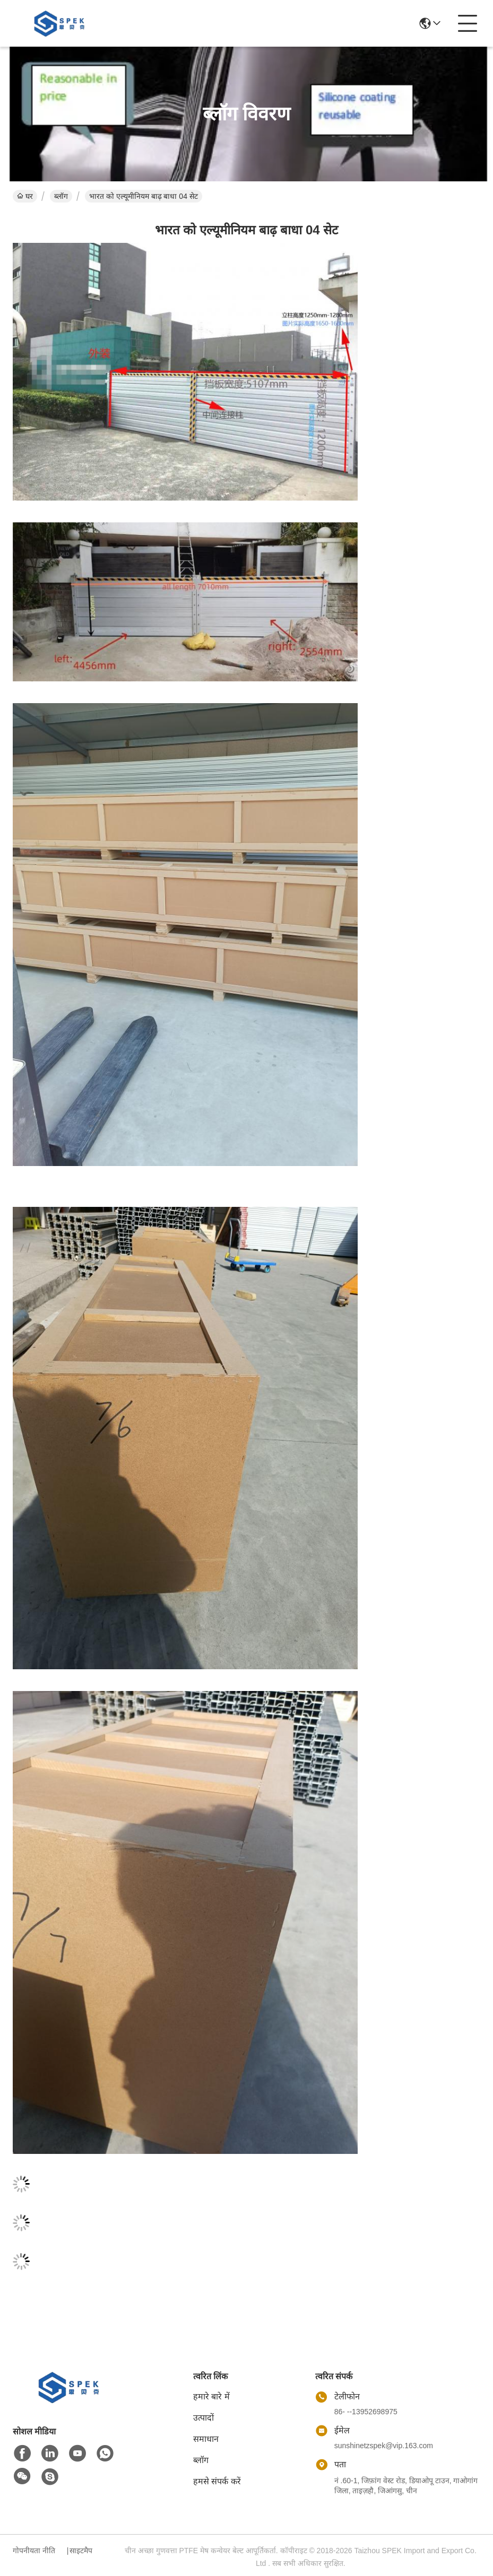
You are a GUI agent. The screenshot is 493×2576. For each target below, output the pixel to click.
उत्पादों (203, 2417)
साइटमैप (81, 2550)
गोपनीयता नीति (34, 2550)
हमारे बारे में (211, 2396)
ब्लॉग (61, 196)
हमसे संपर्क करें (217, 2481)
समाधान (206, 2438)
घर (25, 196)
